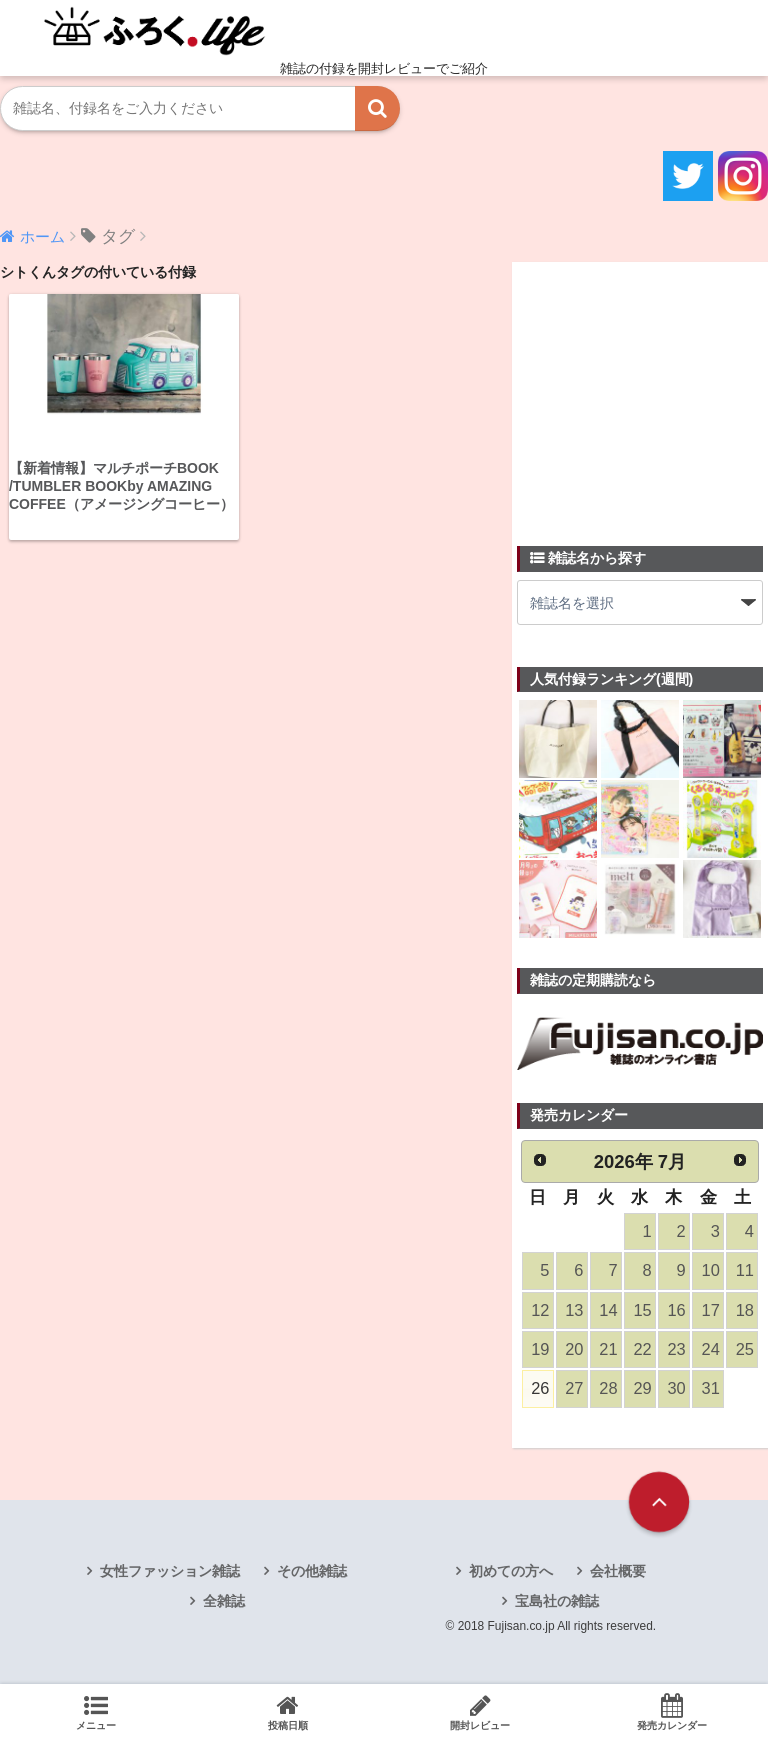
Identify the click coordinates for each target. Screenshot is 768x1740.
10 (710, 1271)
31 (710, 1390)
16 (676, 1311)
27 (574, 1390)
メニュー (96, 1712)
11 (744, 1271)
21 (608, 1350)
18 (744, 1311)
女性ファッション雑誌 (170, 1573)
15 (642, 1311)
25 (744, 1350)
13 (574, 1311)
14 (608, 1311)
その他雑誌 (312, 1573)
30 (676, 1390)
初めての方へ (511, 1573)
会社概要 (618, 1573)
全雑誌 (224, 1603)
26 (540, 1390)
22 (642, 1350)
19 (540, 1350)
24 (710, 1350)
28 (608, 1390)
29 (642, 1390)
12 (540, 1311)
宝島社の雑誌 (557, 1603)
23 (676, 1350)
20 (574, 1350)
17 (710, 1311)
